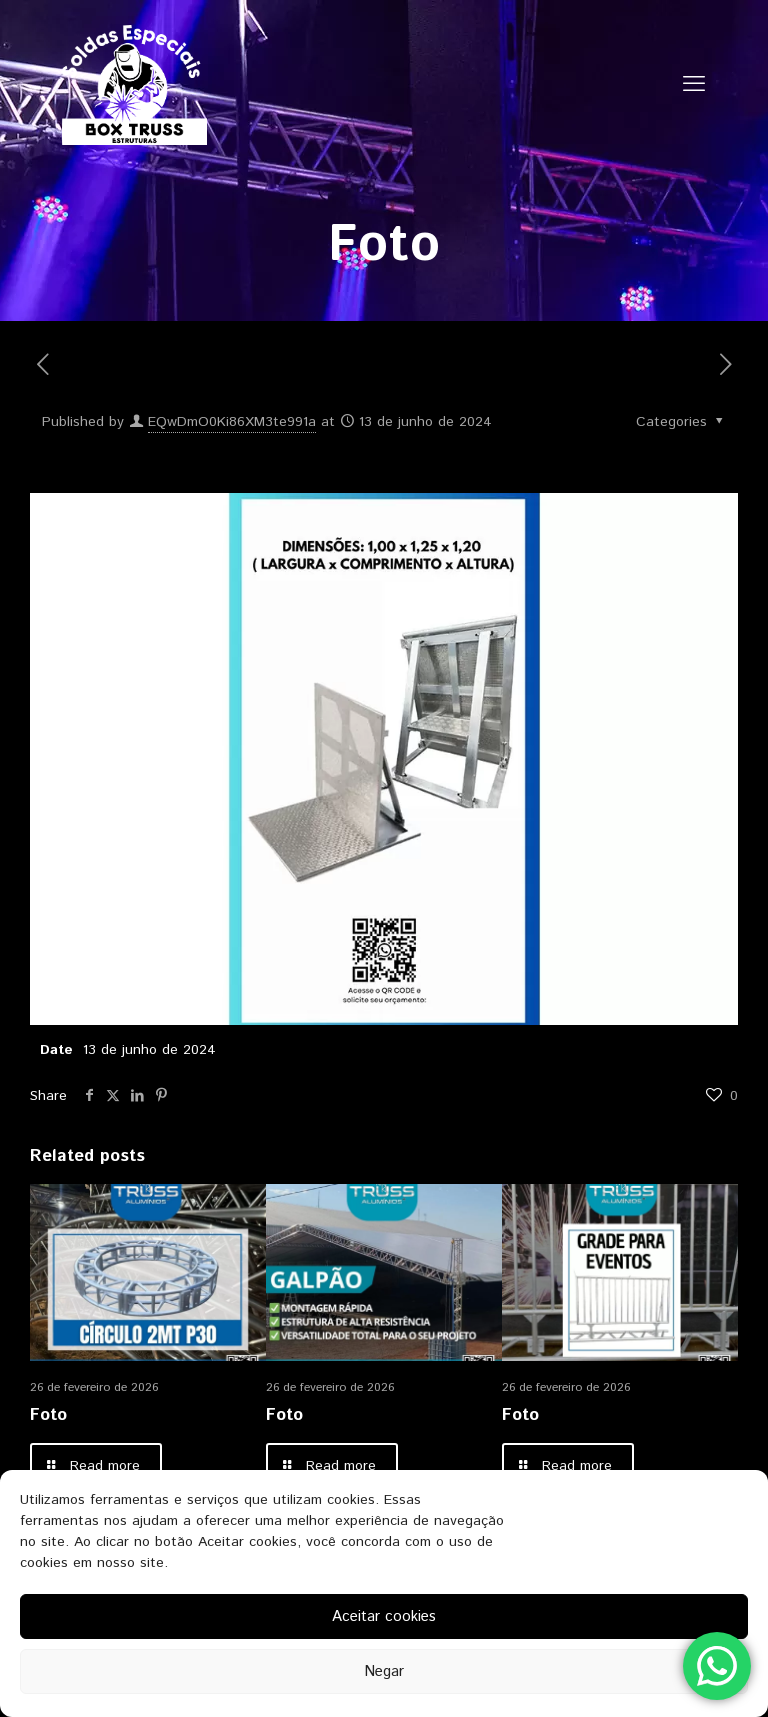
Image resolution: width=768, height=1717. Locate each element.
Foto (48, 1415)
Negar (384, 1671)
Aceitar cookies (384, 1616)
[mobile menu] (694, 85)
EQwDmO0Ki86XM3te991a (232, 422)
